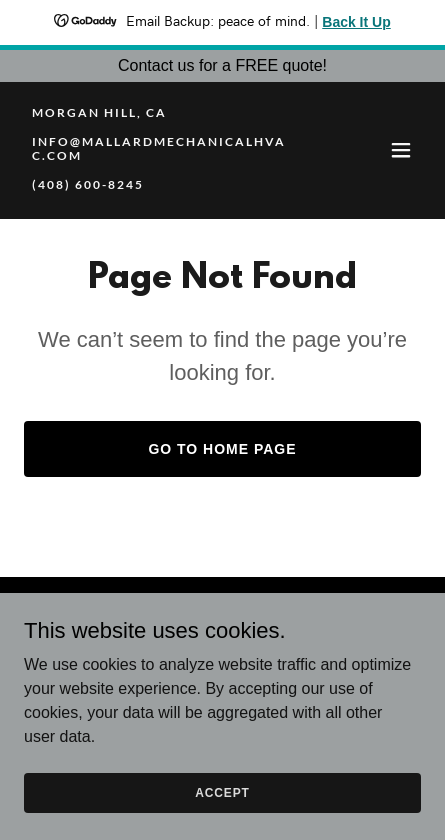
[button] (401, 150)
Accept (222, 792)
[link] (163, 183)
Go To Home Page (222, 449)
